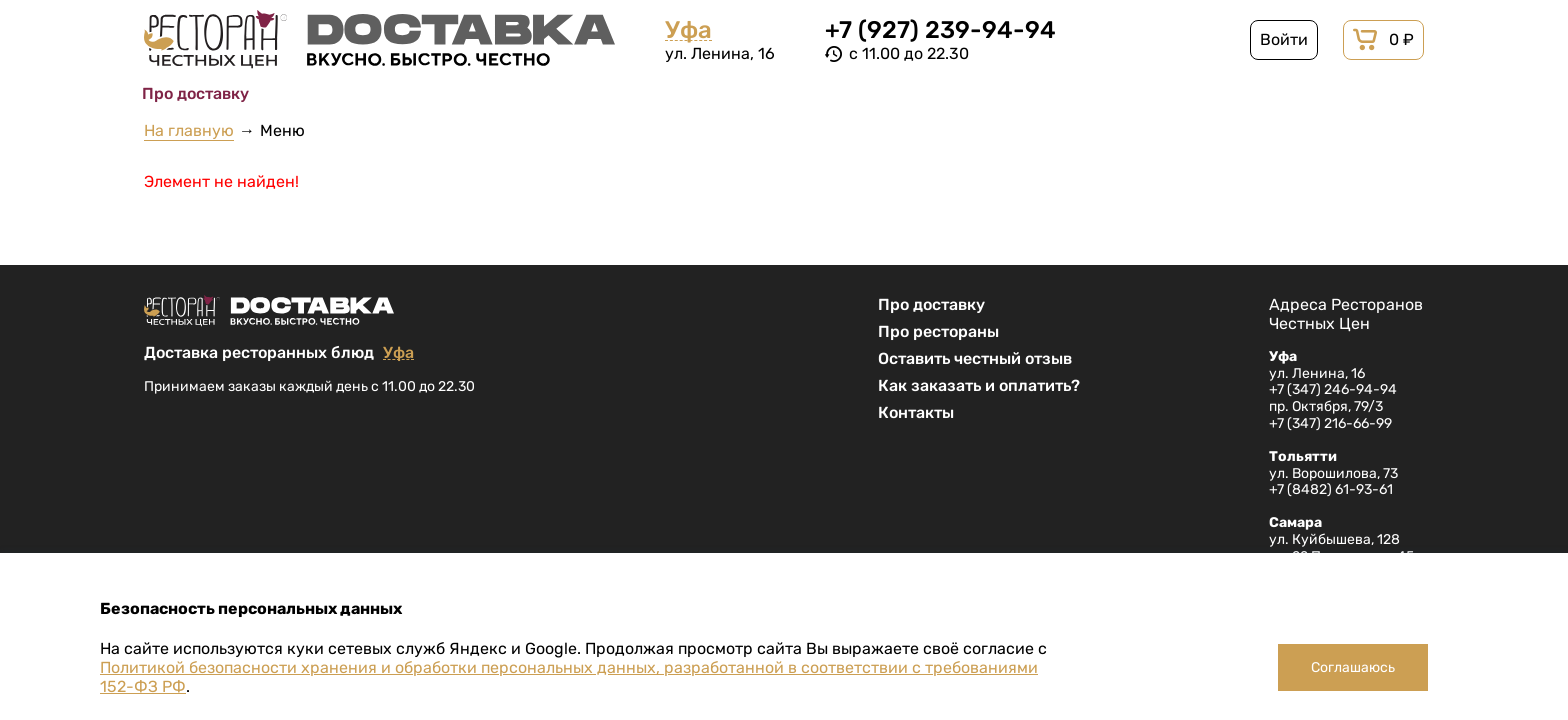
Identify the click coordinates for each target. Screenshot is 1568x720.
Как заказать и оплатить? (979, 385)
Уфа (688, 30)
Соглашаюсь (1353, 667)
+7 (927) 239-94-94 (940, 30)
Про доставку (931, 304)
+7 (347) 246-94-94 (1333, 389)
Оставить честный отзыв (975, 358)
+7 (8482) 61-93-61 (1331, 489)
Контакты (916, 412)
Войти (1284, 39)
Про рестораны (938, 331)
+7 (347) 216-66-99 (1330, 423)
